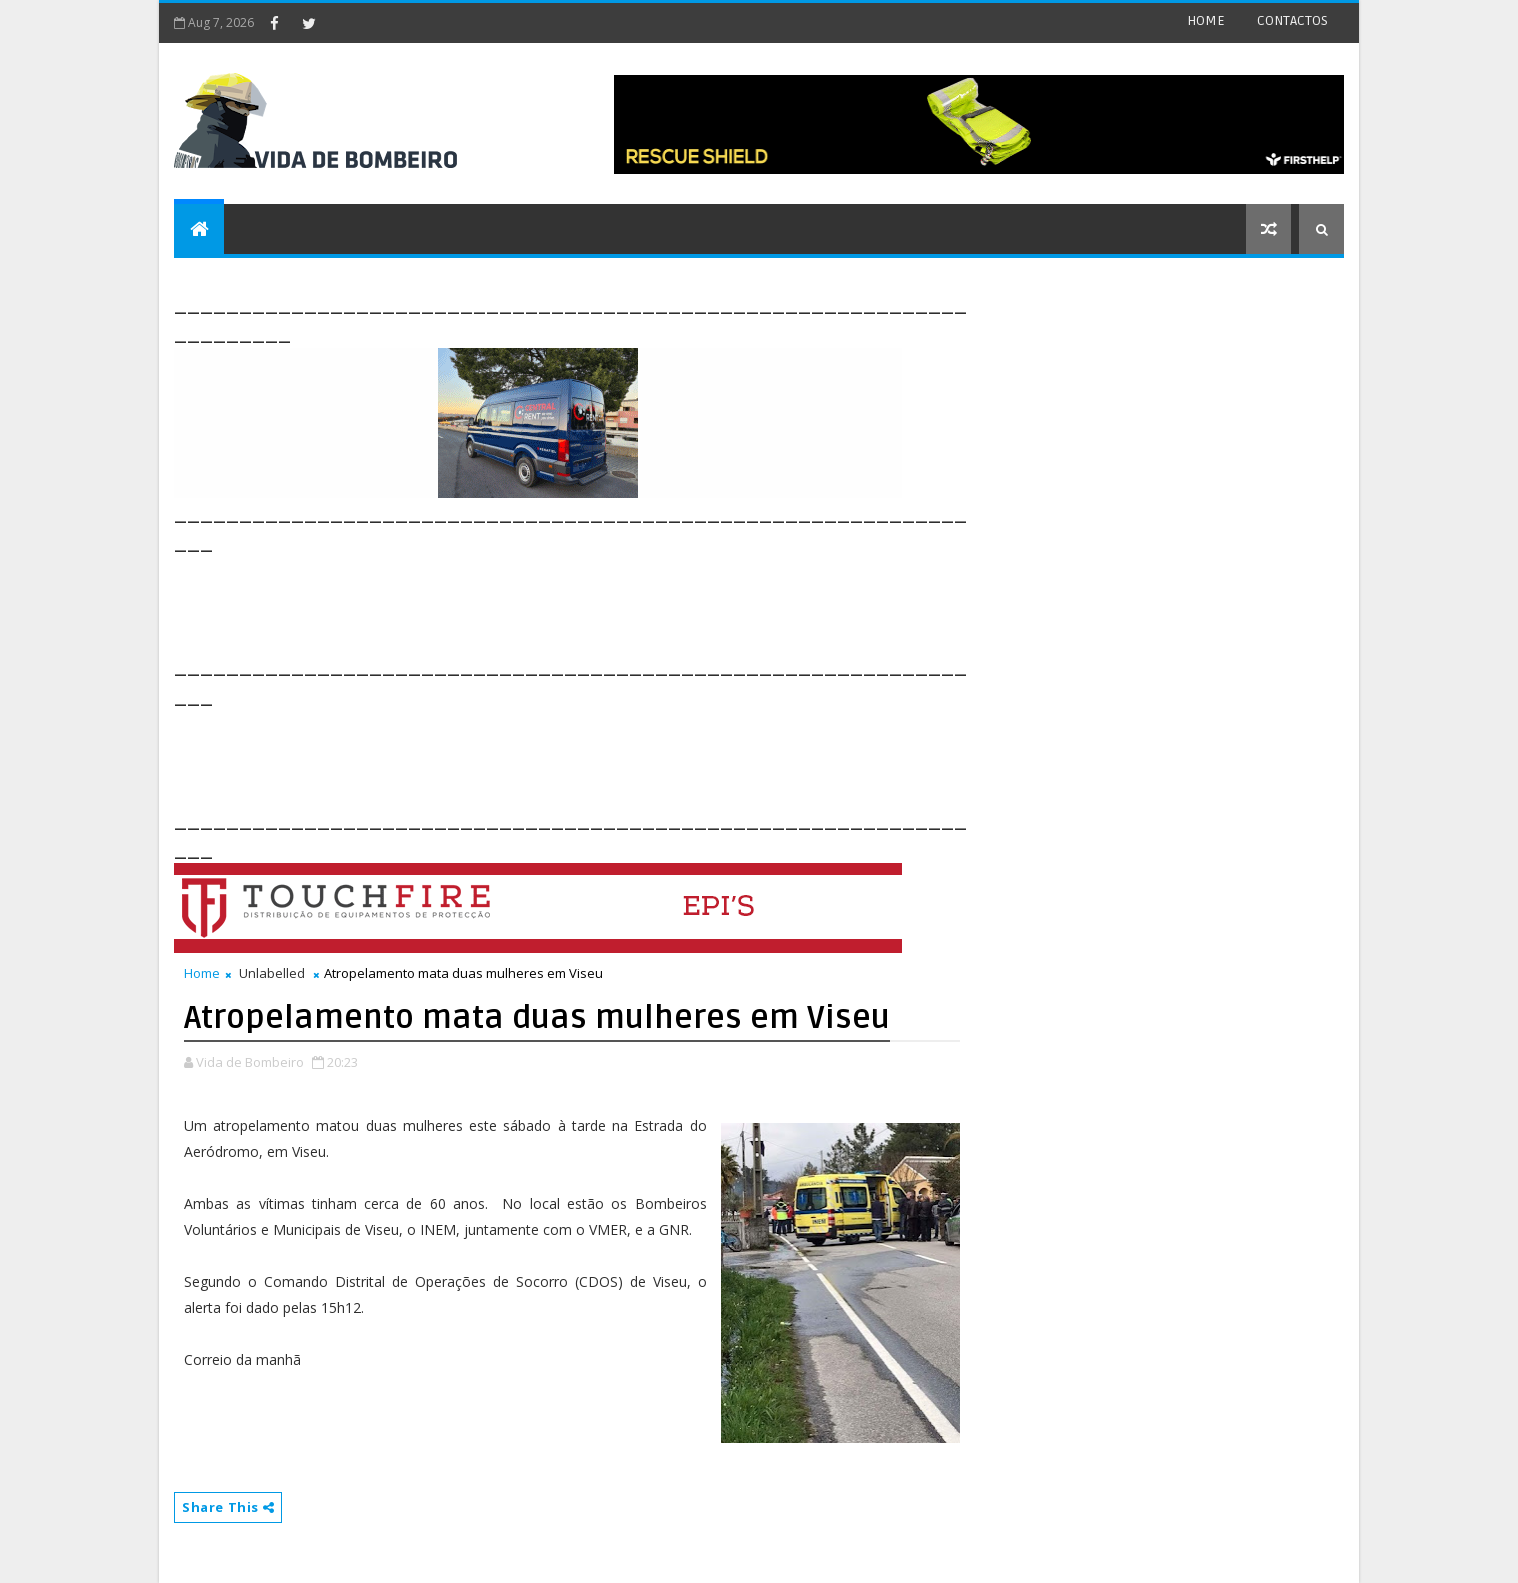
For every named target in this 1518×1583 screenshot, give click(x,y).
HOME (1206, 20)
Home (202, 973)
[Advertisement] (538, 602)
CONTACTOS (1292, 20)
